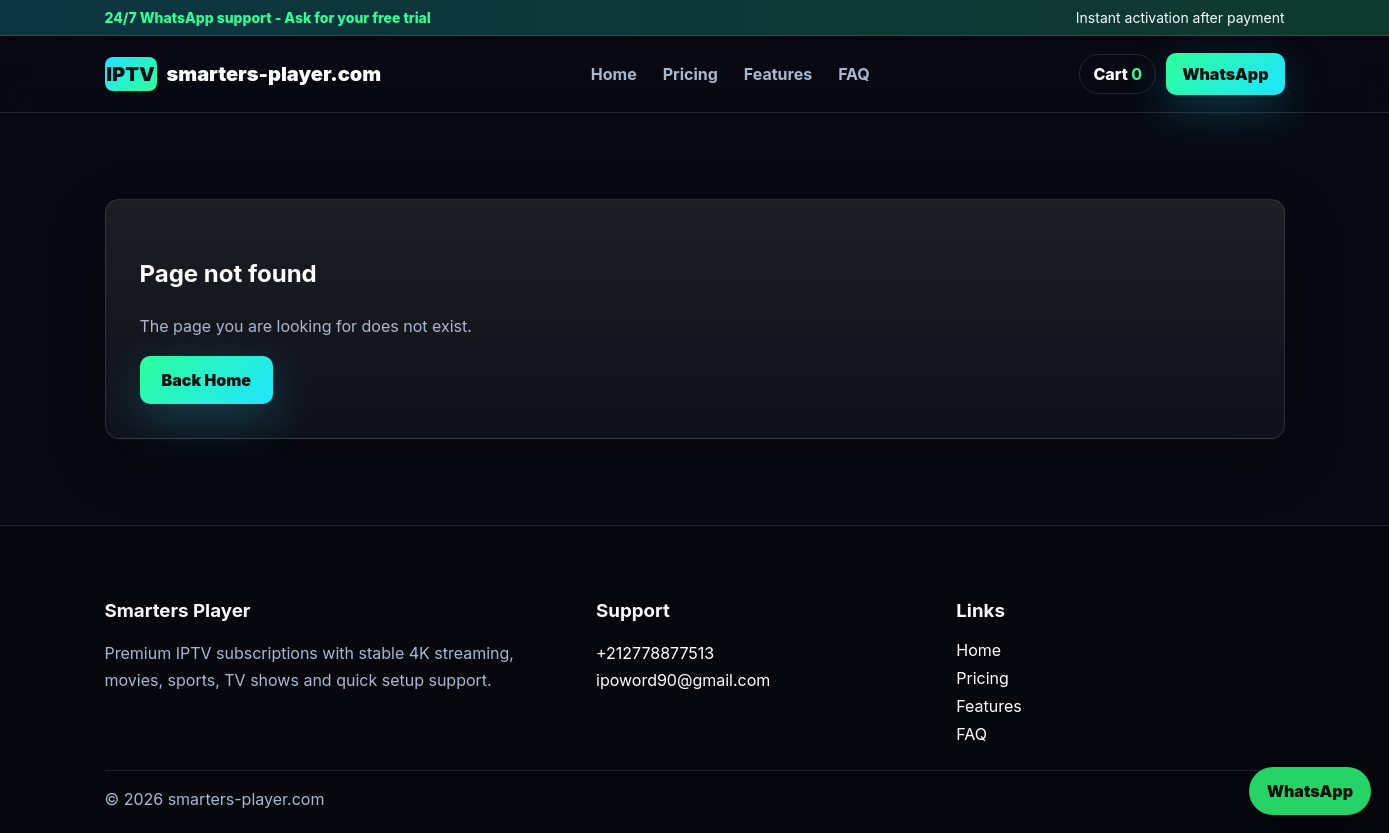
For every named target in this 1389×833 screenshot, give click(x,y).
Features (778, 74)
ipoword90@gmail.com (683, 680)
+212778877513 (655, 653)
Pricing (690, 74)
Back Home (207, 380)
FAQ (854, 74)
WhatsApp (1225, 74)
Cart (1117, 74)
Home (614, 74)
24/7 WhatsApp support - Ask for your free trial (268, 17)
